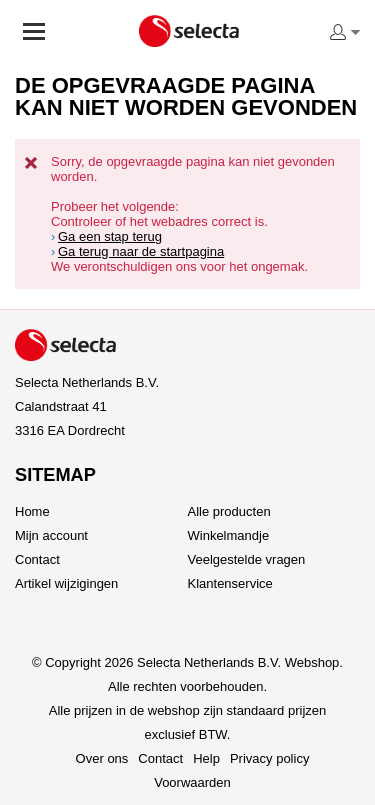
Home (32, 511)
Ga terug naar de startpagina (141, 251)
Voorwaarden (192, 782)
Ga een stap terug (110, 236)
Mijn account (51, 535)
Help (206, 758)
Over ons (102, 758)
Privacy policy (269, 758)
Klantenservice (230, 583)
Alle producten (229, 511)
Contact (37, 559)
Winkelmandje (229, 535)
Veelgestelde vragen (247, 559)
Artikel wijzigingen (66, 583)
